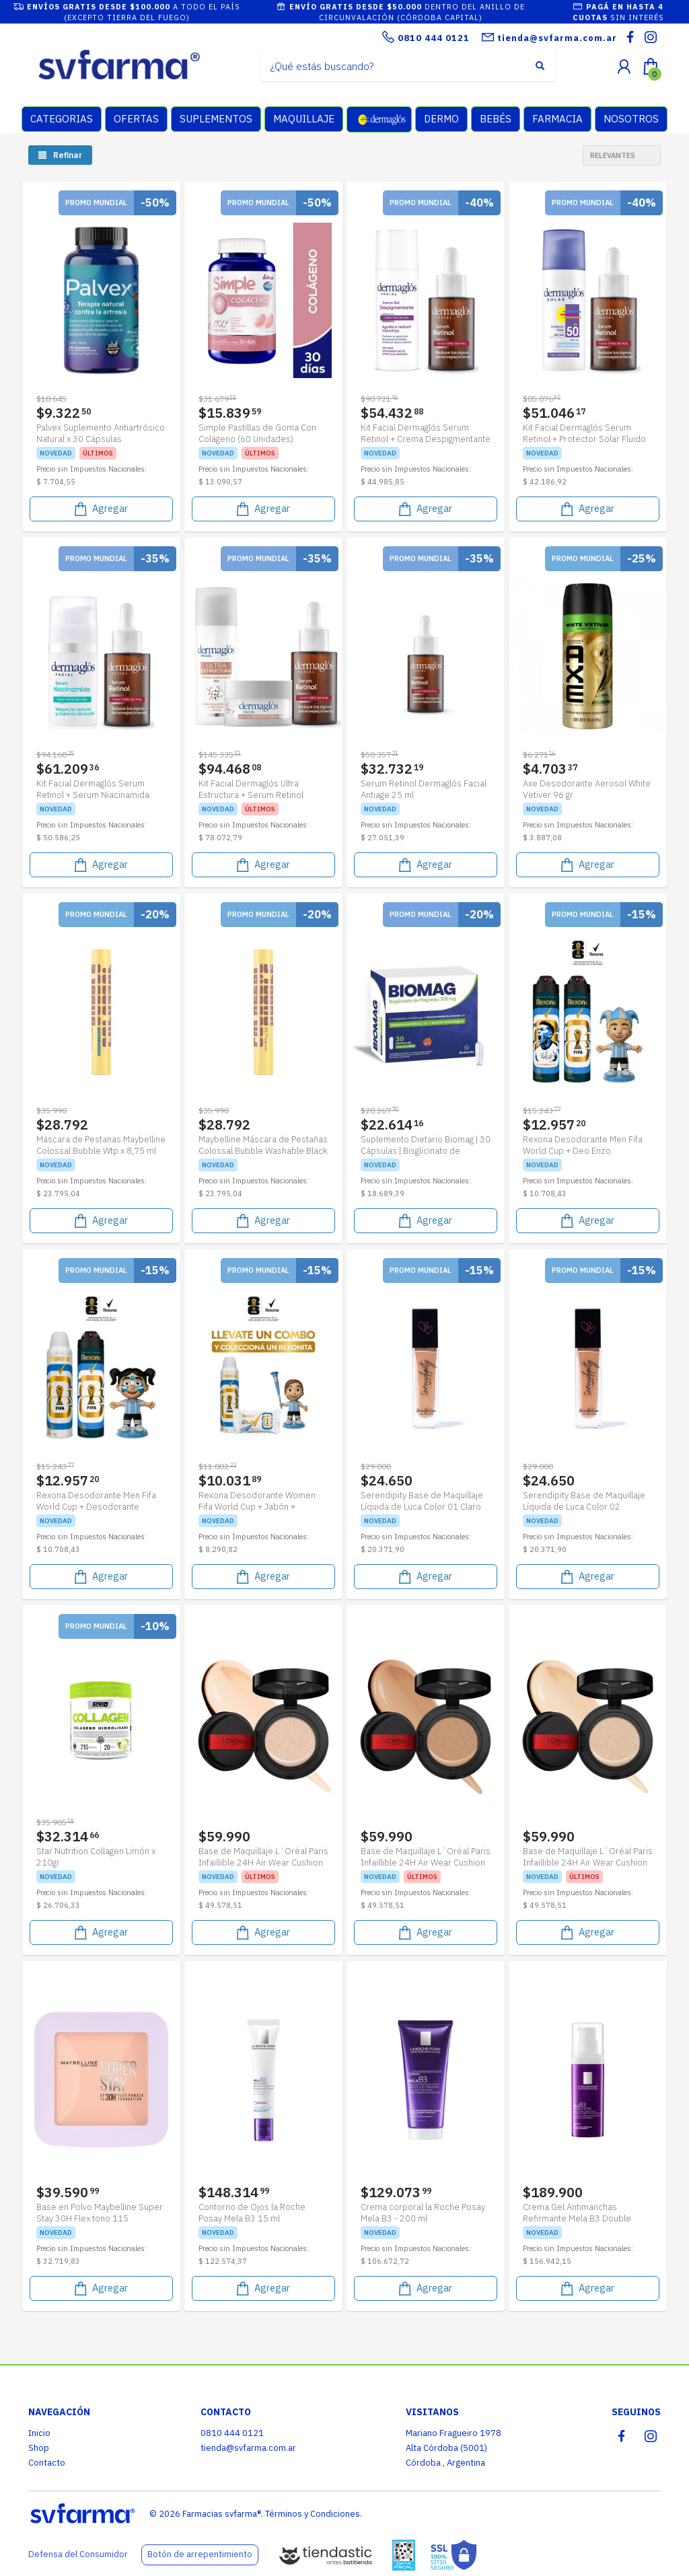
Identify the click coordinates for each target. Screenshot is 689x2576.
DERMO (441, 118)
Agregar (100, 509)
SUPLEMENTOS (216, 118)
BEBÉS (495, 118)
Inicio (39, 2433)
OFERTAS (136, 118)
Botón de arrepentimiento (199, 2554)
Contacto (46, 2462)
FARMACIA (557, 118)
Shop (38, 2448)
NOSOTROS (631, 118)
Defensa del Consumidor (78, 2554)
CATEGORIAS (61, 118)
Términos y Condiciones (312, 2513)
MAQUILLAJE (303, 118)
